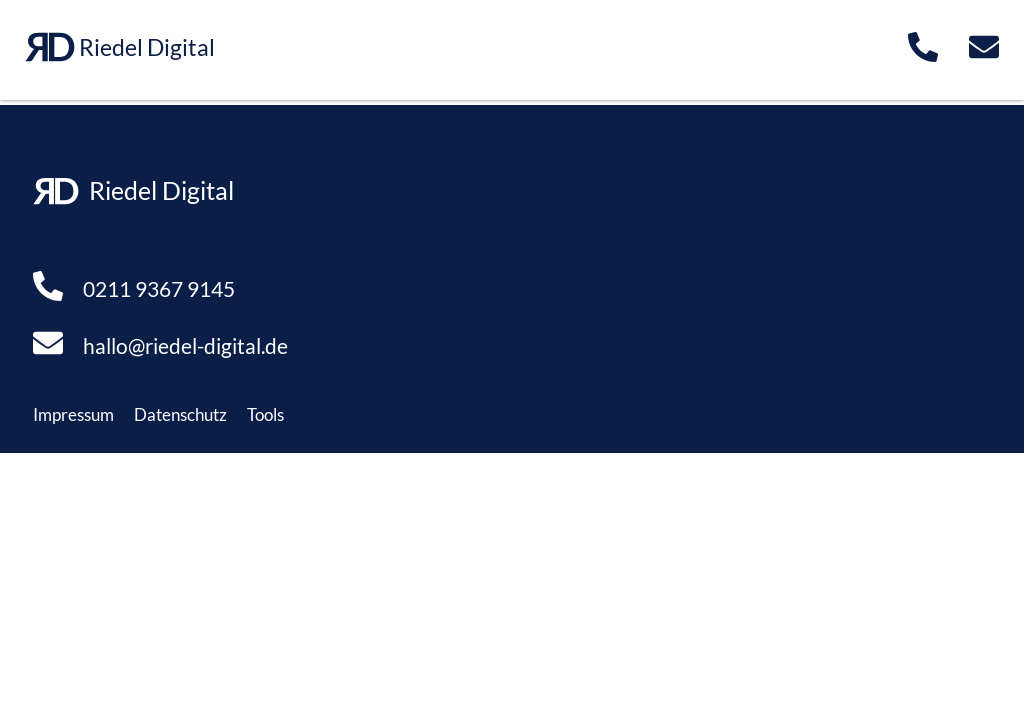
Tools (265, 414)
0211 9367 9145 (159, 288)
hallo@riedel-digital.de (185, 345)
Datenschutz (180, 414)
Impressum (73, 414)
